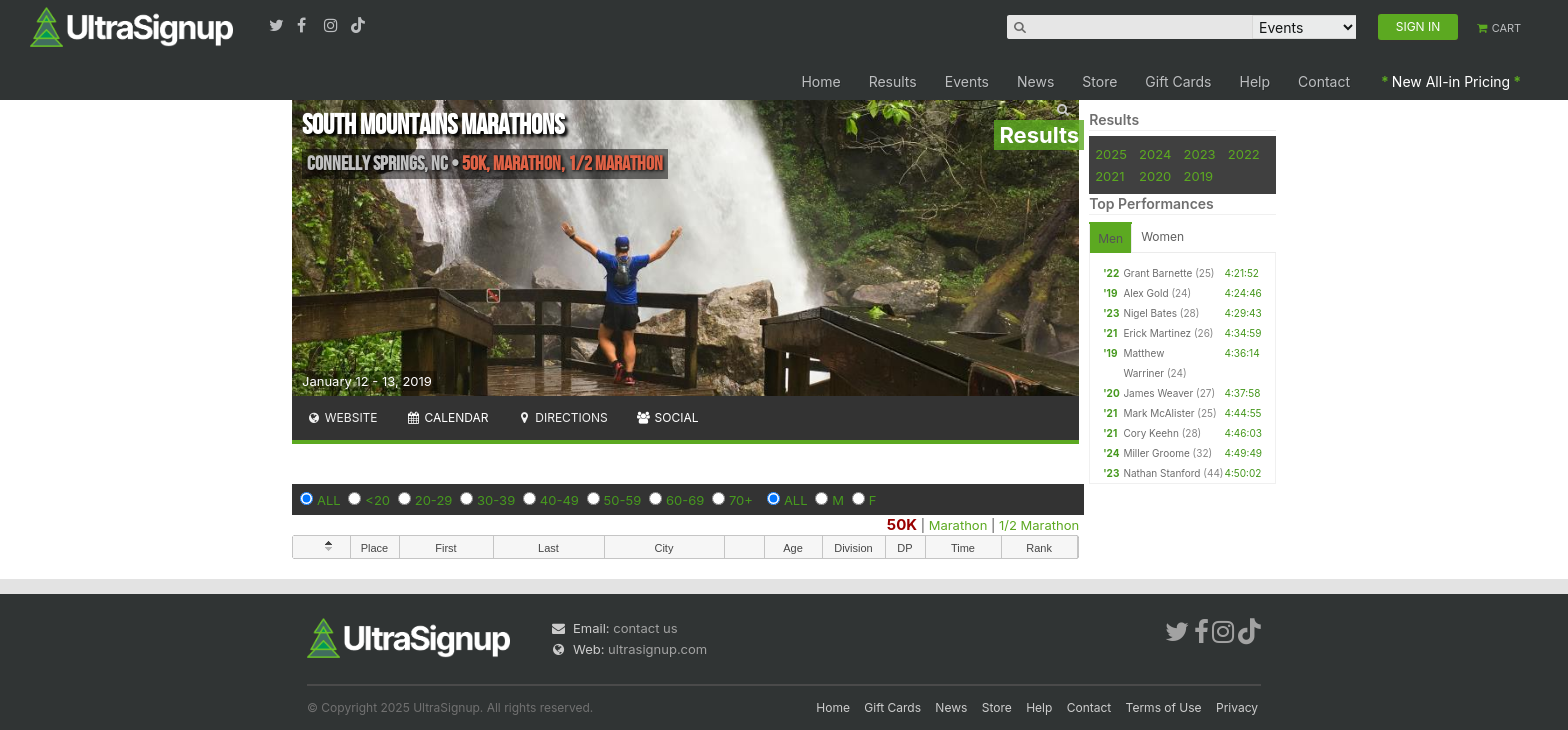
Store (1099, 81)
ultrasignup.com (657, 649)
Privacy (1237, 707)
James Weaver (1158, 393)
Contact (1324, 81)
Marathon (958, 525)
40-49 (559, 500)
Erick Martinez (1157, 333)
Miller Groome (1156, 453)
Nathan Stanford (1161, 473)
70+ (741, 500)
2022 (1244, 154)
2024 (1155, 154)
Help (1255, 81)
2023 (1200, 154)
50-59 (623, 500)
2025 (1111, 154)
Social (667, 417)
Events (967, 81)
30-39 (496, 500)
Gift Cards (1178, 81)
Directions (561, 417)
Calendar (447, 417)
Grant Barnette (1157, 273)
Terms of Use (1164, 707)
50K (902, 524)
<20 (377, 500)
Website (342, 417)
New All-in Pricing (1451, 81)
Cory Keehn (1150, 433)
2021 (1109, 176)
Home (820, 81)
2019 (1198, 176)
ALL (329, 500)
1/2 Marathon (1039, 525)
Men (1110, 238)
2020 (1155, 176)
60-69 (685, 500)
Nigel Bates (1150, 313)
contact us (645, 628)
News (1035, 81)
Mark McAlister (1158, 413)
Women (1162, 236)
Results (893, 81)
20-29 (434, 500)
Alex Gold (1145, 293)
